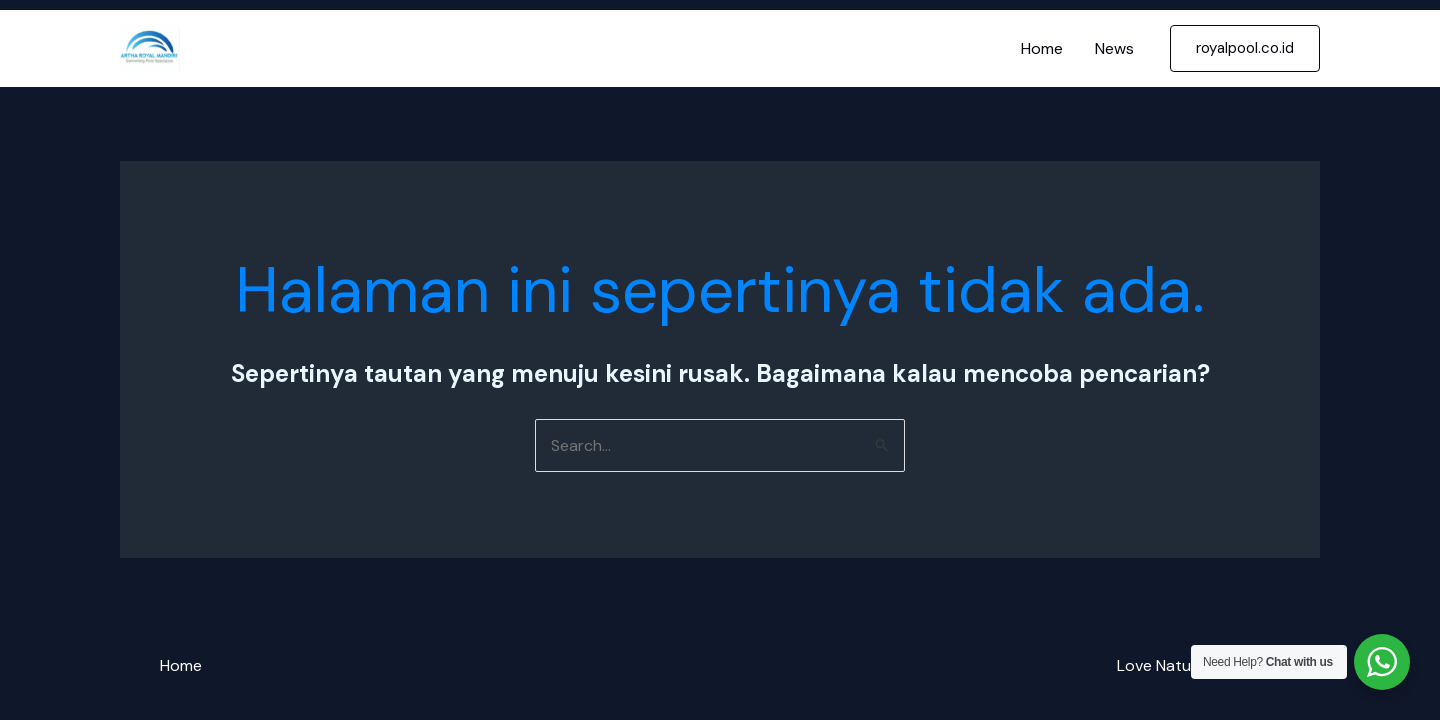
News (1114, 48)
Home (1042, 48)
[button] (1245, 48)
